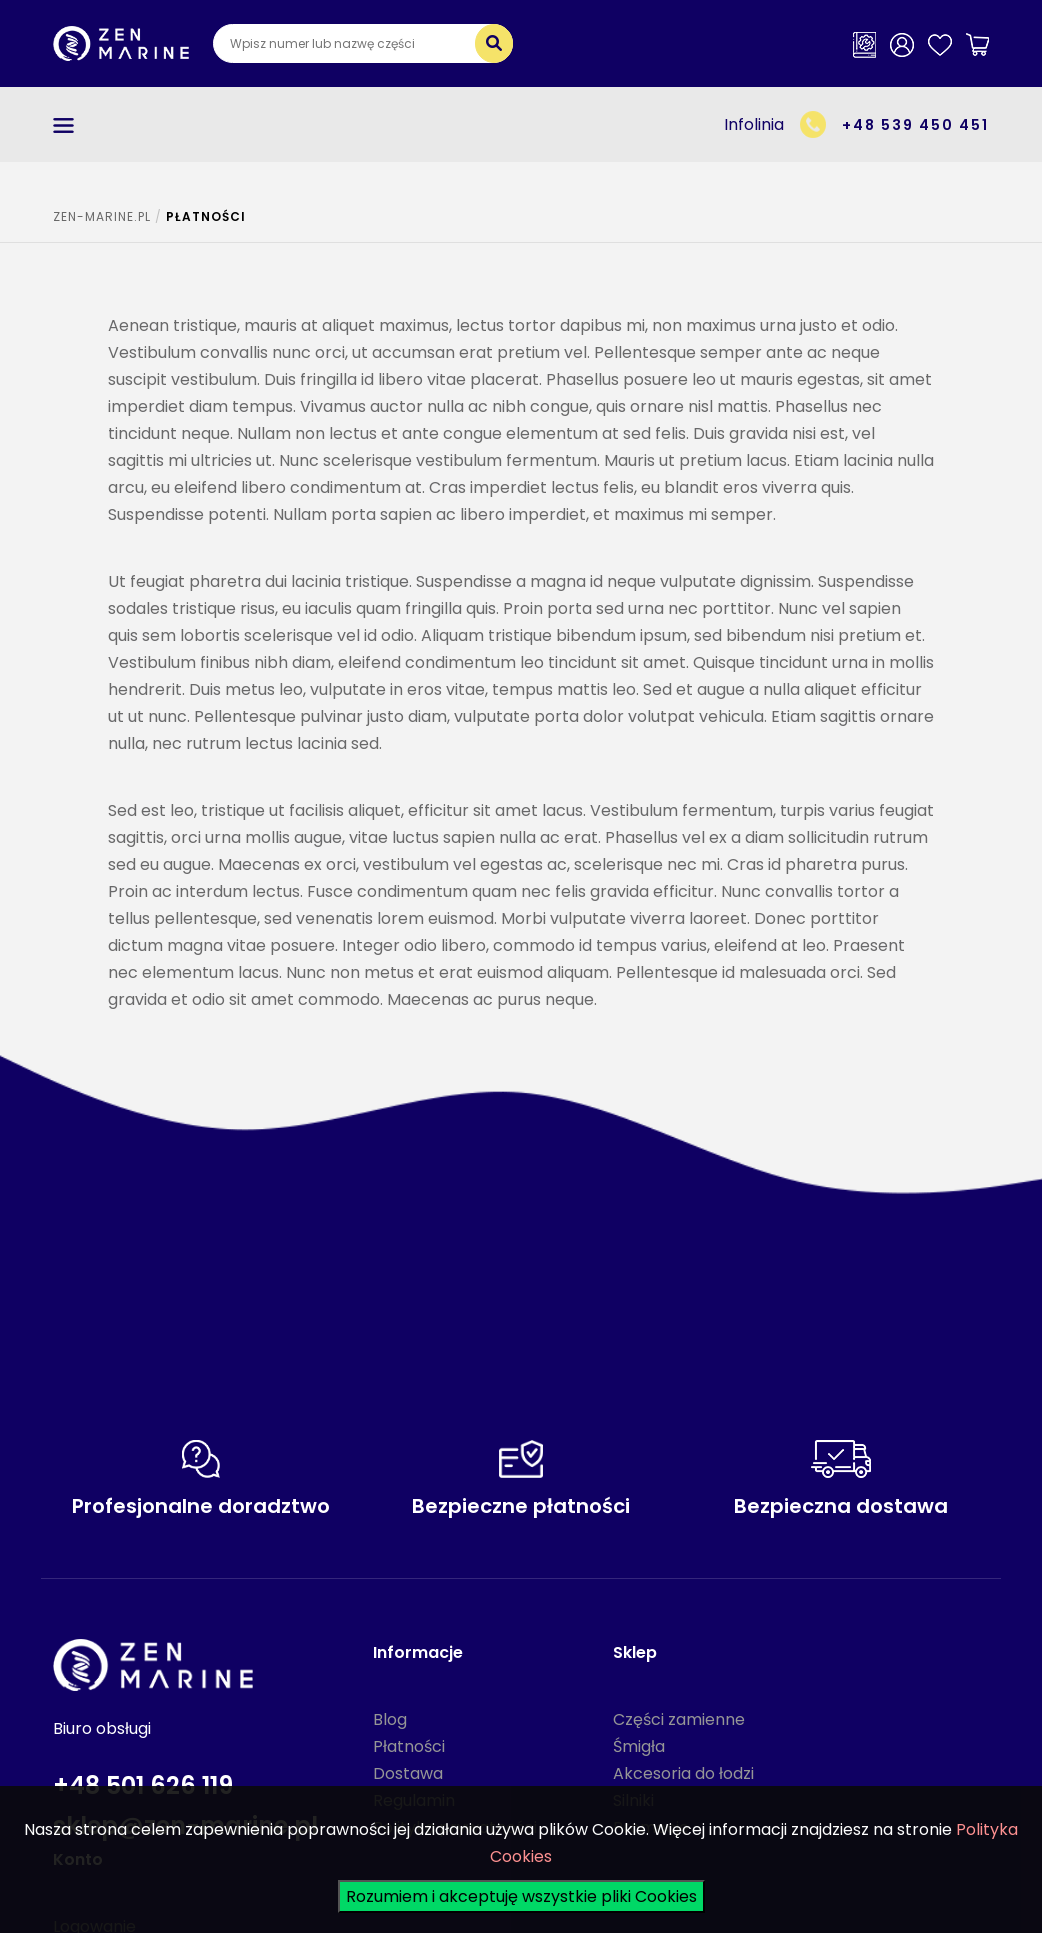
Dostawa (408, 1773)
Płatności (409, 1746)
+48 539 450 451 (915, 125)
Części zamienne (679, 1719)
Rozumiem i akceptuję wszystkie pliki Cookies (521, 1896)
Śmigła (639, 1746)
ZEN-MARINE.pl (102, 216)
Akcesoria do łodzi (683, 1773)
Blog (390, 1719)
